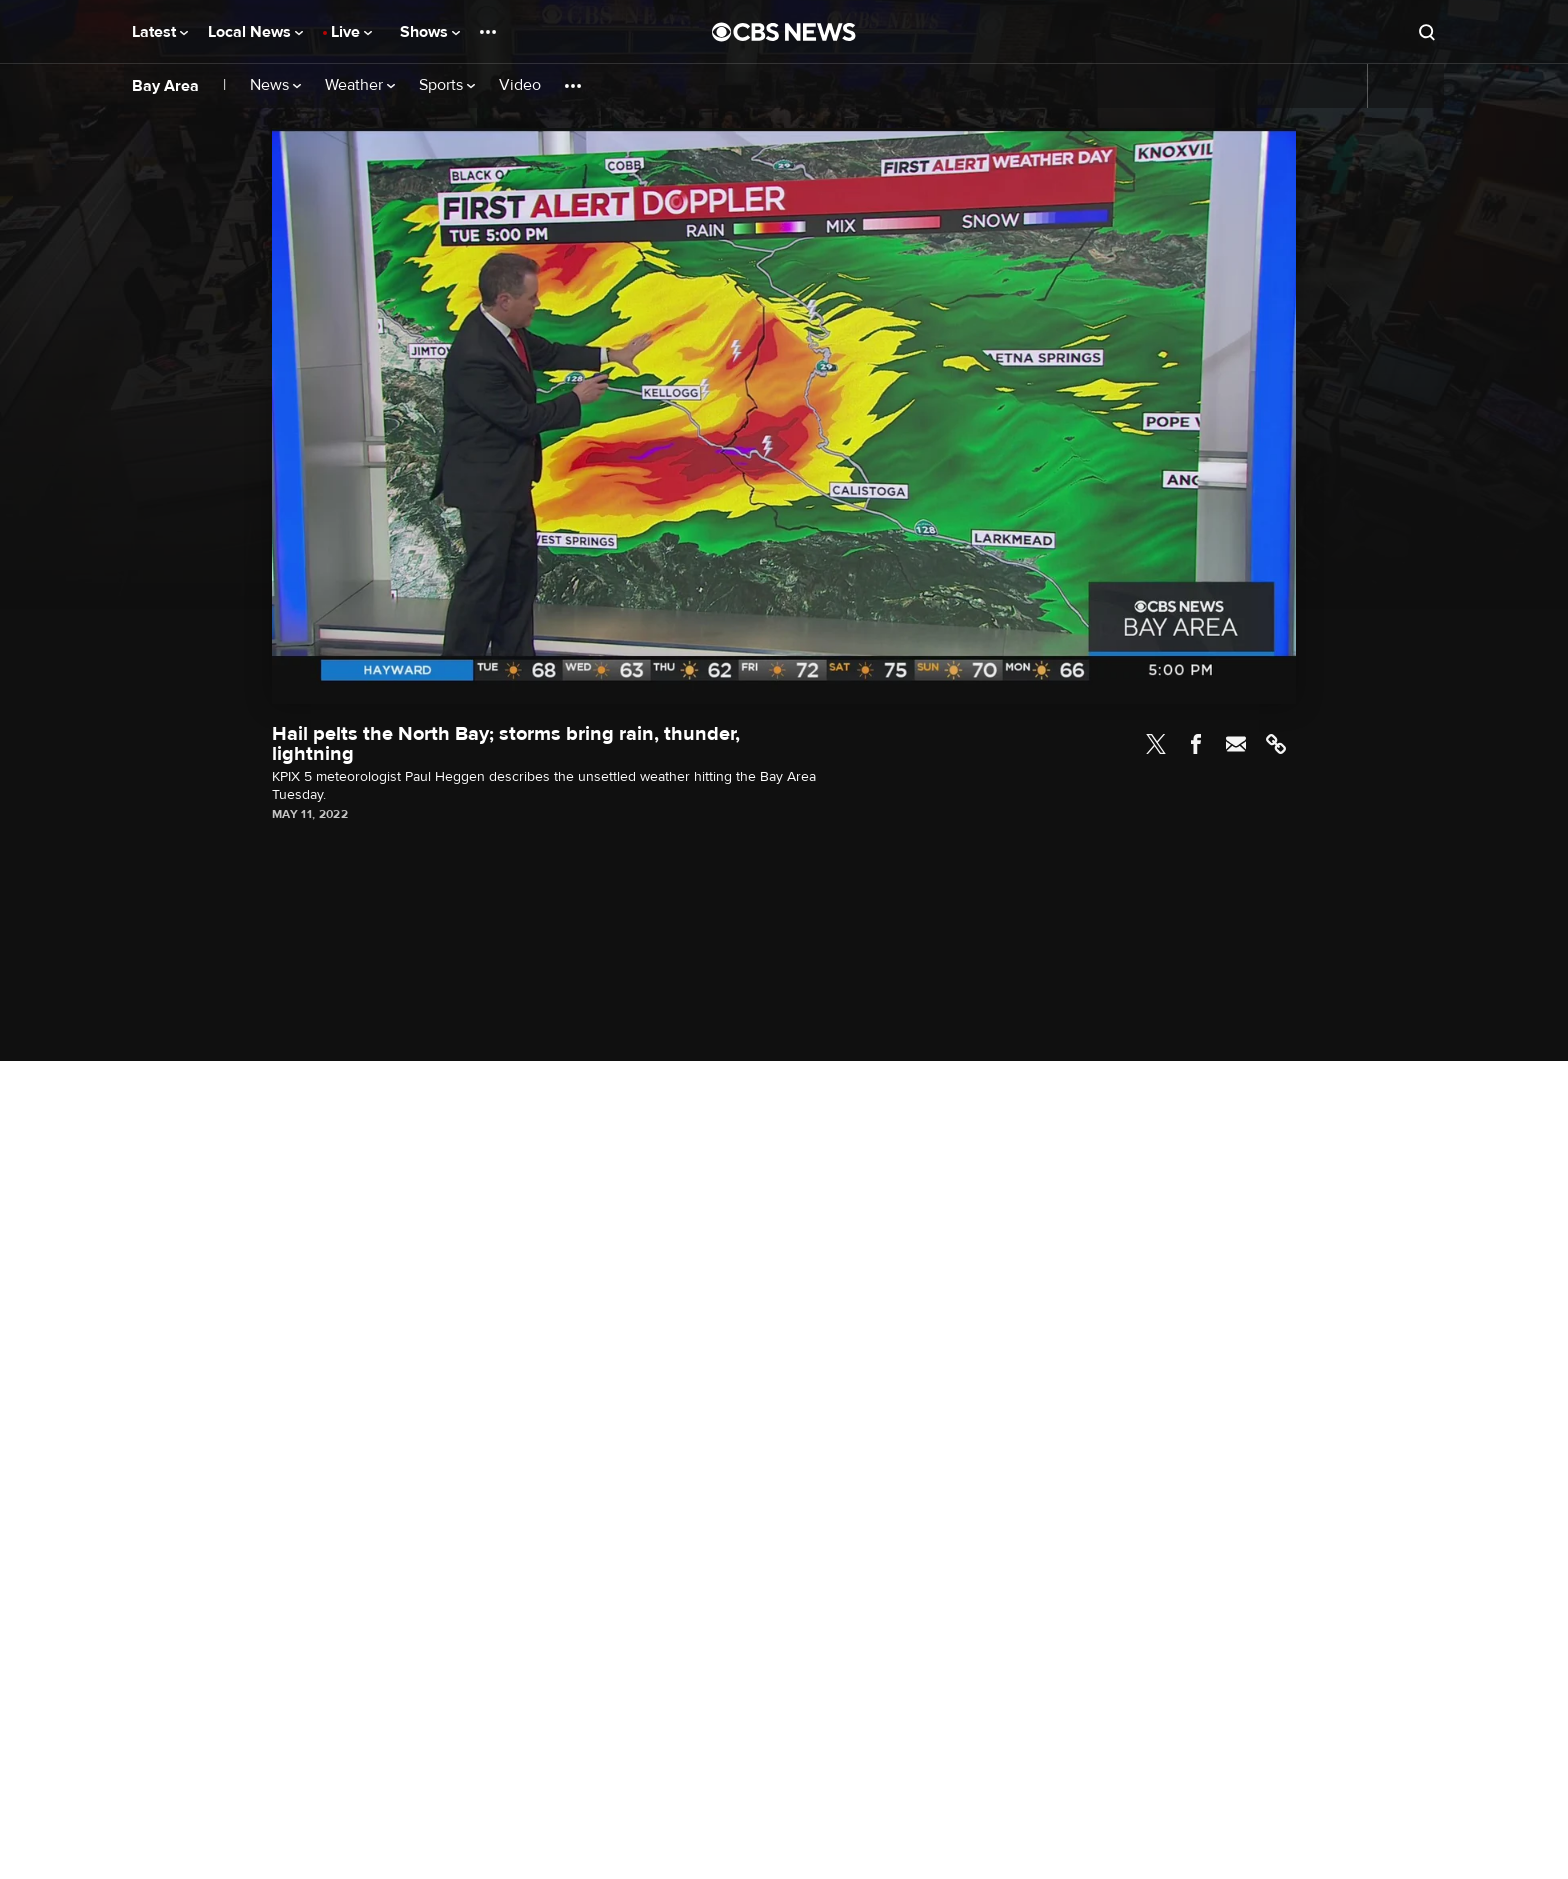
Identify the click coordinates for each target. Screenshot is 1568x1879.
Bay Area (165, 86)
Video (520, 85)
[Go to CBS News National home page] (784, 32)
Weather (360, 85)
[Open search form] (1427, 32)
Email (1236, 744)
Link (1276, 744)
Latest (160, 32)
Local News (255, 32)
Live (351, 32)
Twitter (1156, 744)
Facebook (1196, 744)
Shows (430, 32)
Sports (447, 85)
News (275, 85)
